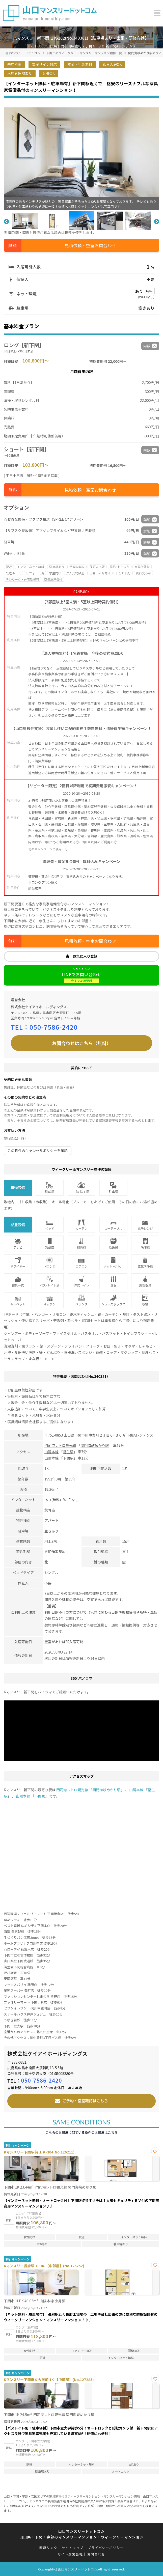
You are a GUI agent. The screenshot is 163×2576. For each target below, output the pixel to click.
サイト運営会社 (70, 2554)
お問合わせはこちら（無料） (81, 1043)
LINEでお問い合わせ (81, 977)
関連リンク (48, 2547)
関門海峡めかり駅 (94, 1445)
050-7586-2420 (54, 1026)
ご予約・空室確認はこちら (85, 2100)
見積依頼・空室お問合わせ (90, 245)
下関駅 (68, 1458)
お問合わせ (96, 2554)
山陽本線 (51, 1451)
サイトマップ (72, 2547)
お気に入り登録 (85, 956)
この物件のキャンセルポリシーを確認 (38, 1150)
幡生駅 (68, 1451)
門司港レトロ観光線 (60, 1445)
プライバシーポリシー (106, 2547)
